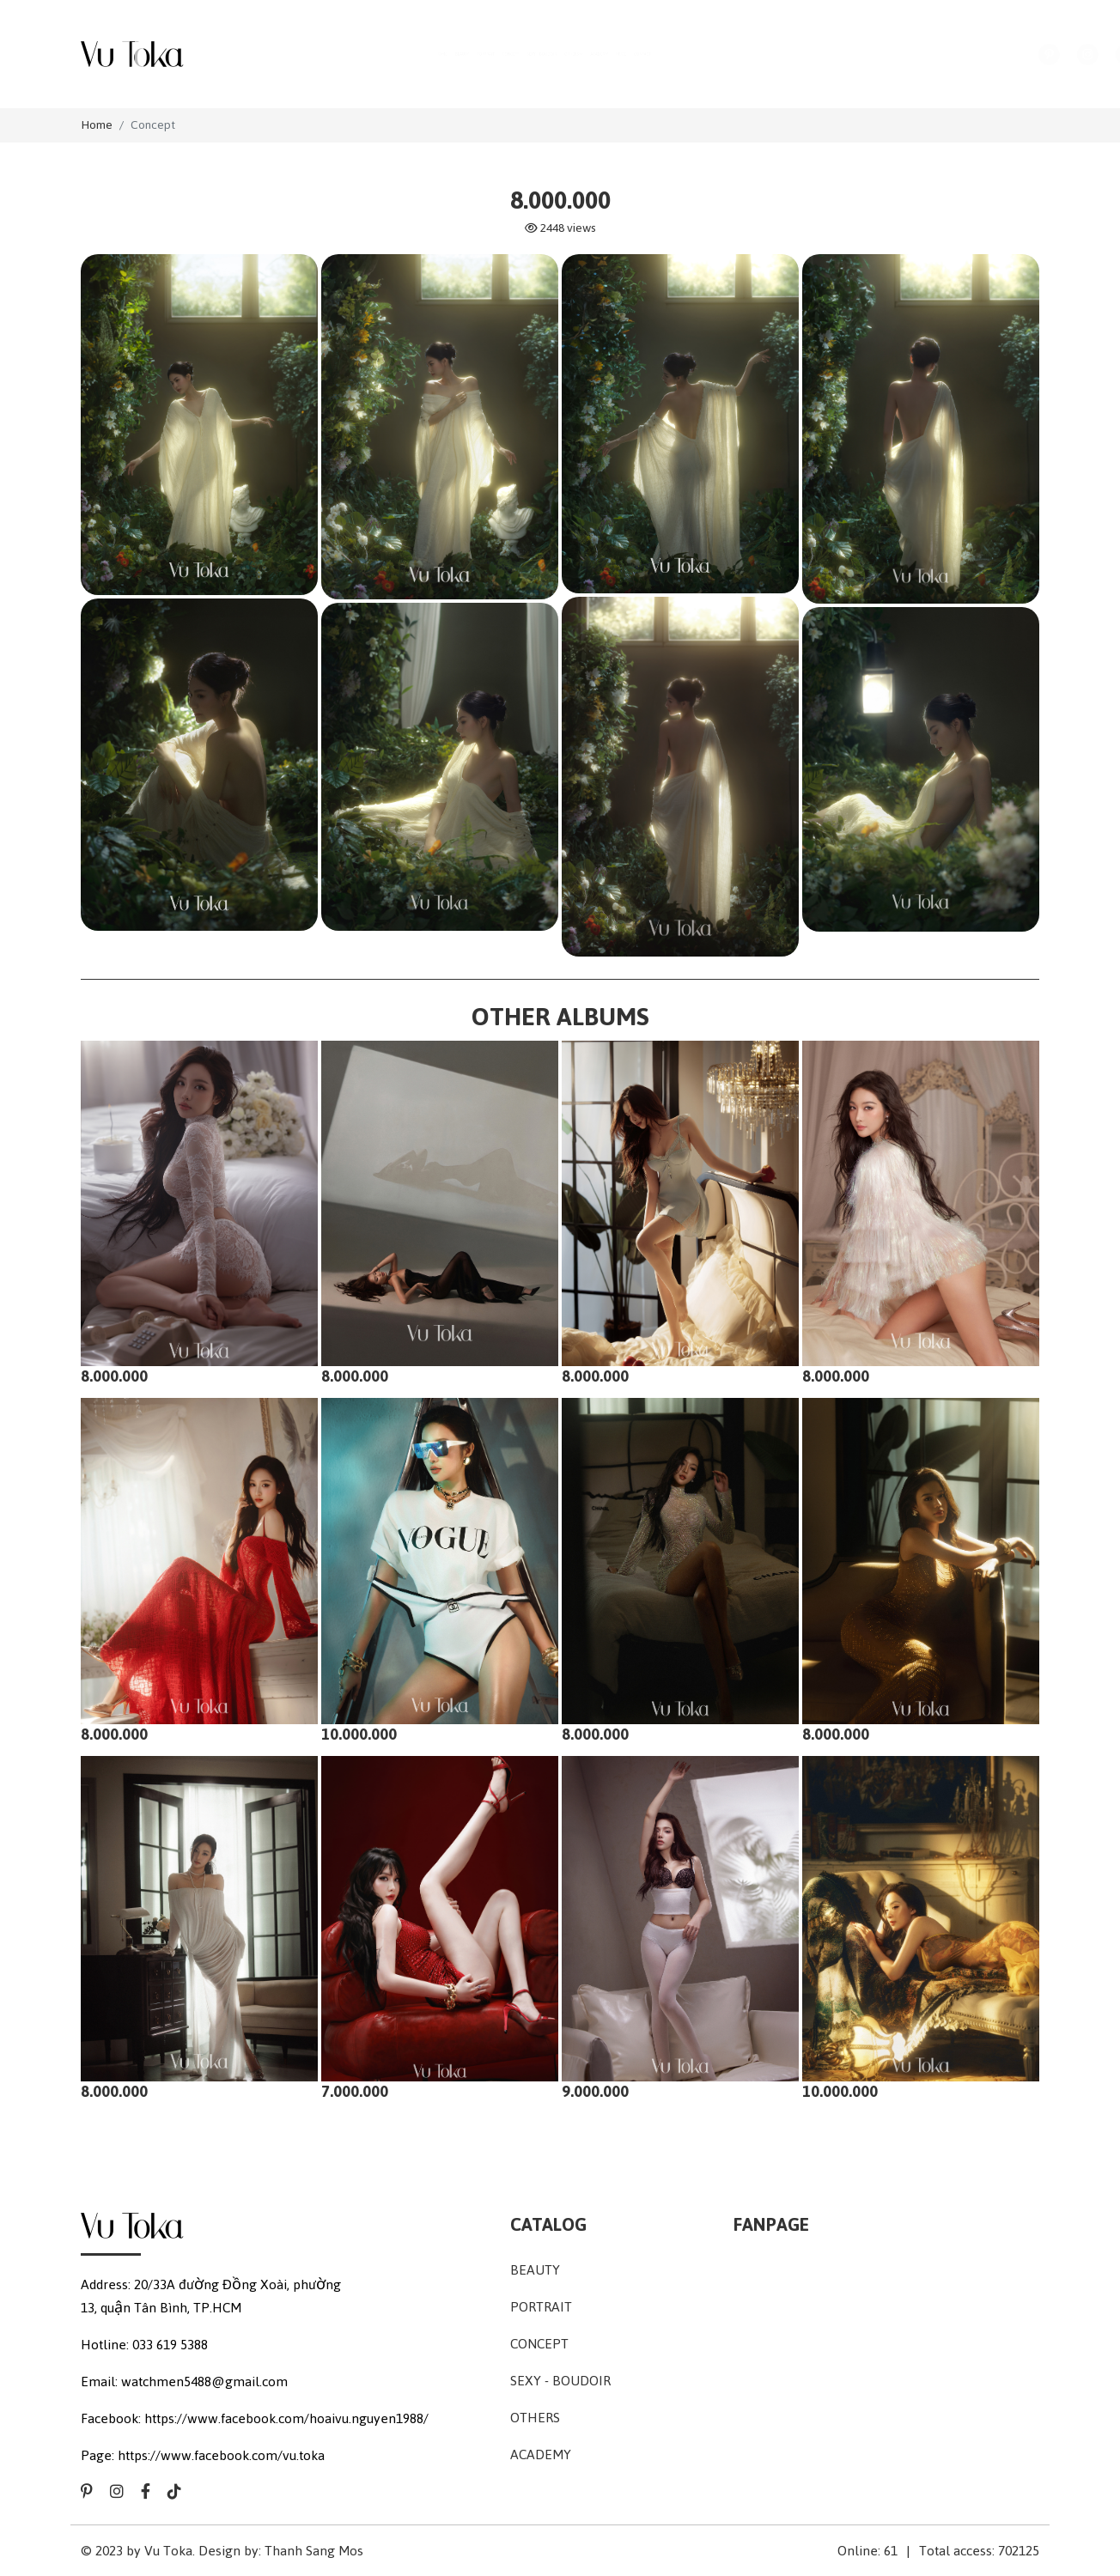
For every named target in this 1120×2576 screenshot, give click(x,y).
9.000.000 (654, 1979)
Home (97, 125)
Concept (153, 125)
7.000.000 (414, 1979)
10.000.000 (415, 1621)
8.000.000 (173, 1264)
